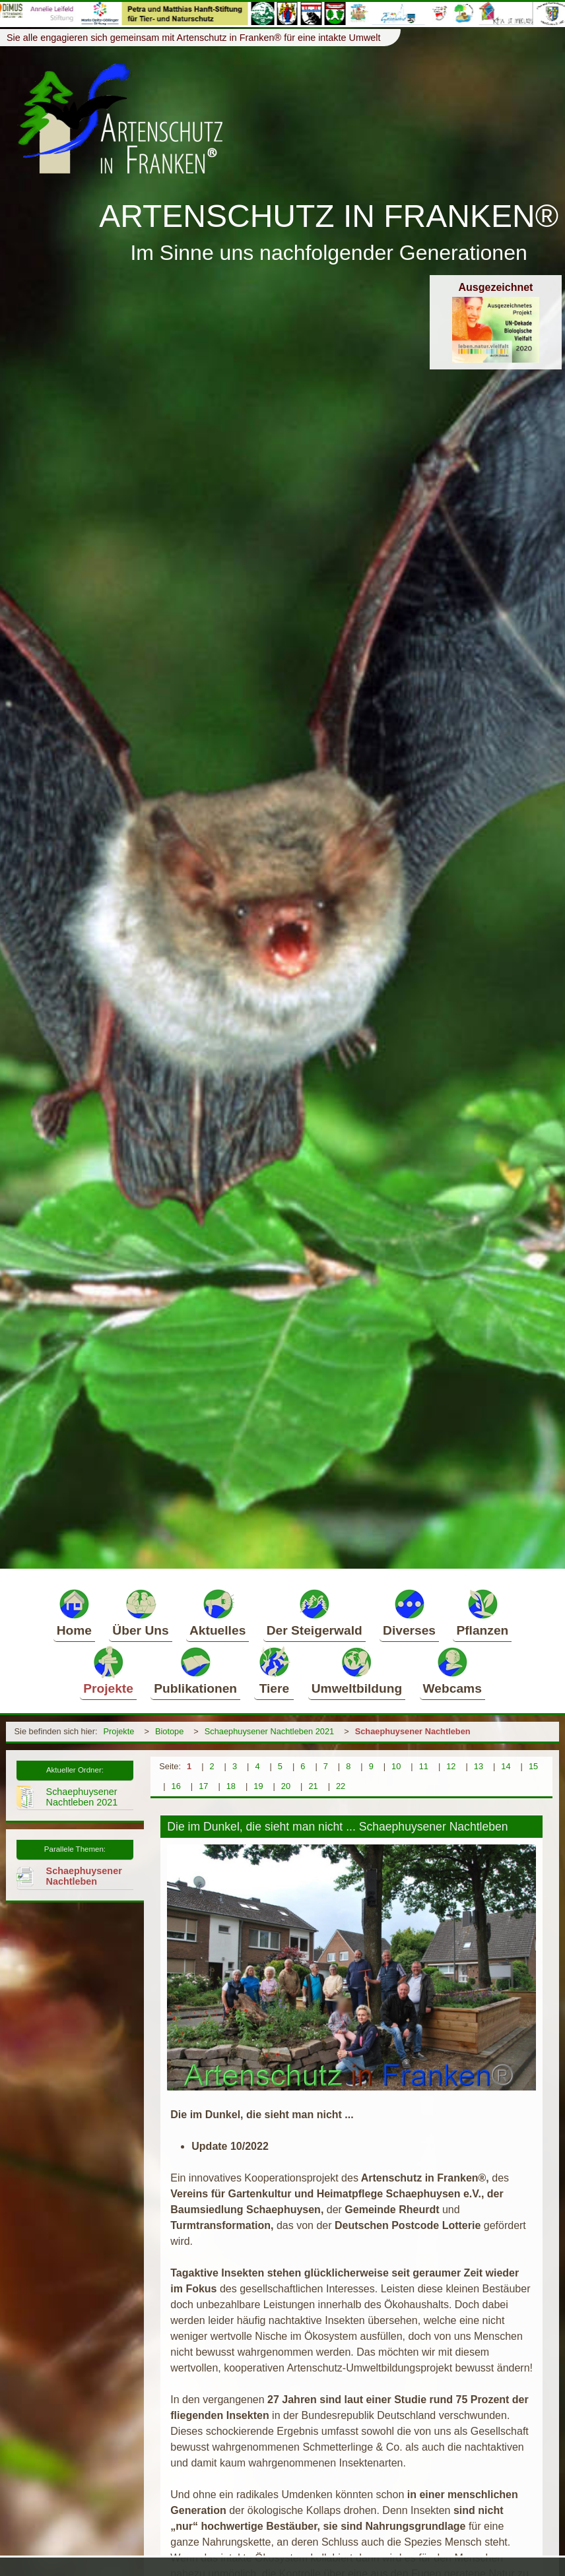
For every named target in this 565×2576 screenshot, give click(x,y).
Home (74, 1612)
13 (478, 1766)
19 (258, 1786)
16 (176, 1786)
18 (231, 1786)
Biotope (169, 1731)
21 (312, 1786)
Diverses (409, 1612)
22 (340, 1786)
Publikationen (195, 1670)
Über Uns (140, 1612)
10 (396, 1766)
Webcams (452, 1670)
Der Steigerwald (314, 1612)
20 (285, 1786)
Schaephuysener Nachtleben (413, 1731)
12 (450, 1766)
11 (423, 1766)
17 (203, 1786)
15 (533, 1766)
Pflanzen (482, 1612)
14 (505, 1766)
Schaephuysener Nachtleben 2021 (269, 1731)
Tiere (273, 1670)
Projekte (108, 1670)
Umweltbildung (357, 1670)
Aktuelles (217, 1612)
